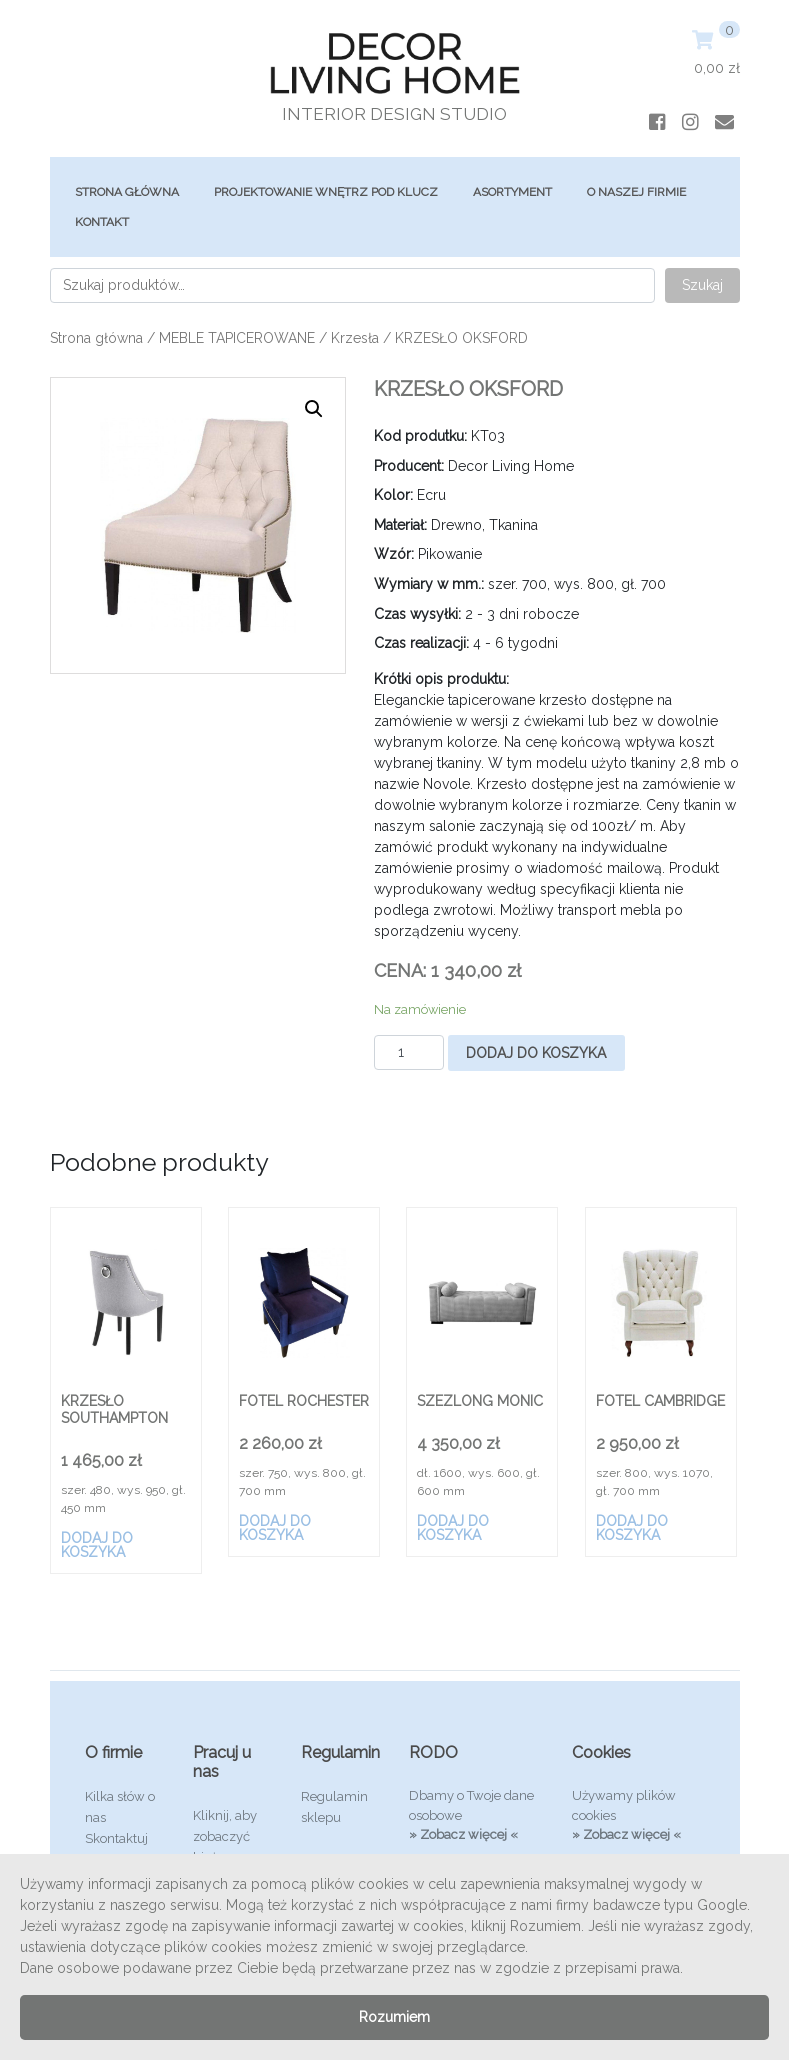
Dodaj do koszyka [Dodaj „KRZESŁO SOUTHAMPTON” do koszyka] (97, 1545)
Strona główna (127, 192)
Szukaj (702, 285)
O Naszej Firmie (636, 192)
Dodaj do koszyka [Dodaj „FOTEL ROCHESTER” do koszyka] (275, 1528)
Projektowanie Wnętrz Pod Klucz (326, 192)
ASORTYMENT (512, 192)
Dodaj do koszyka (536, 1053)
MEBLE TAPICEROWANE (237, 338)
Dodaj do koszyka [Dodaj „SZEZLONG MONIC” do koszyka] (453, 1528)
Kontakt (102, 222)
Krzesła (355, 338)
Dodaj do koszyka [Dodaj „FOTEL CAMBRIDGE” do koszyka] (632, 1528)
